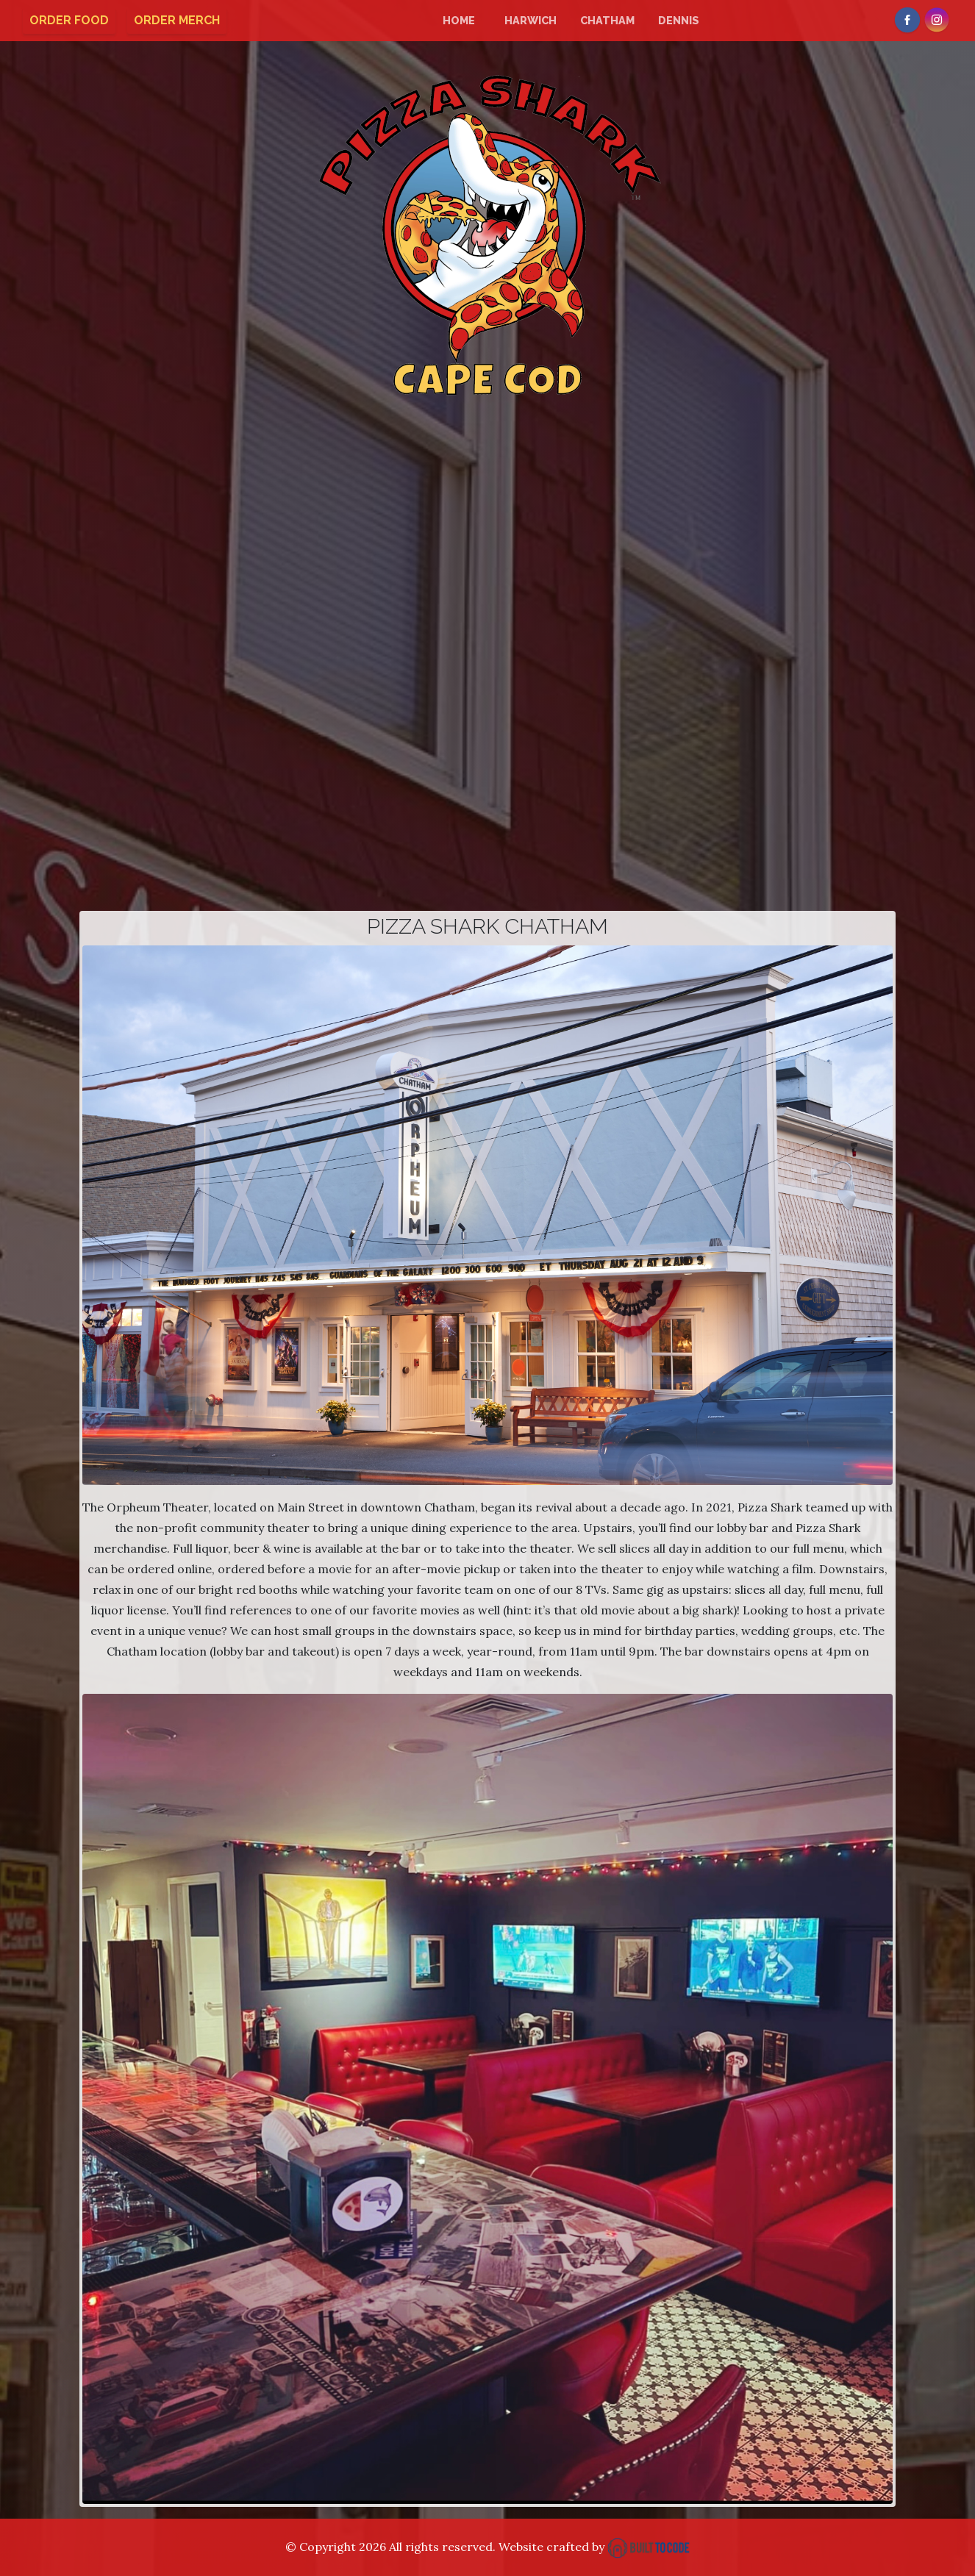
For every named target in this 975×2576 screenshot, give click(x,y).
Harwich (530, 20)
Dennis (678, 20)
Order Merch (177, 20)
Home (459, 20)
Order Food (69, 20)
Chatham (607, 20)
